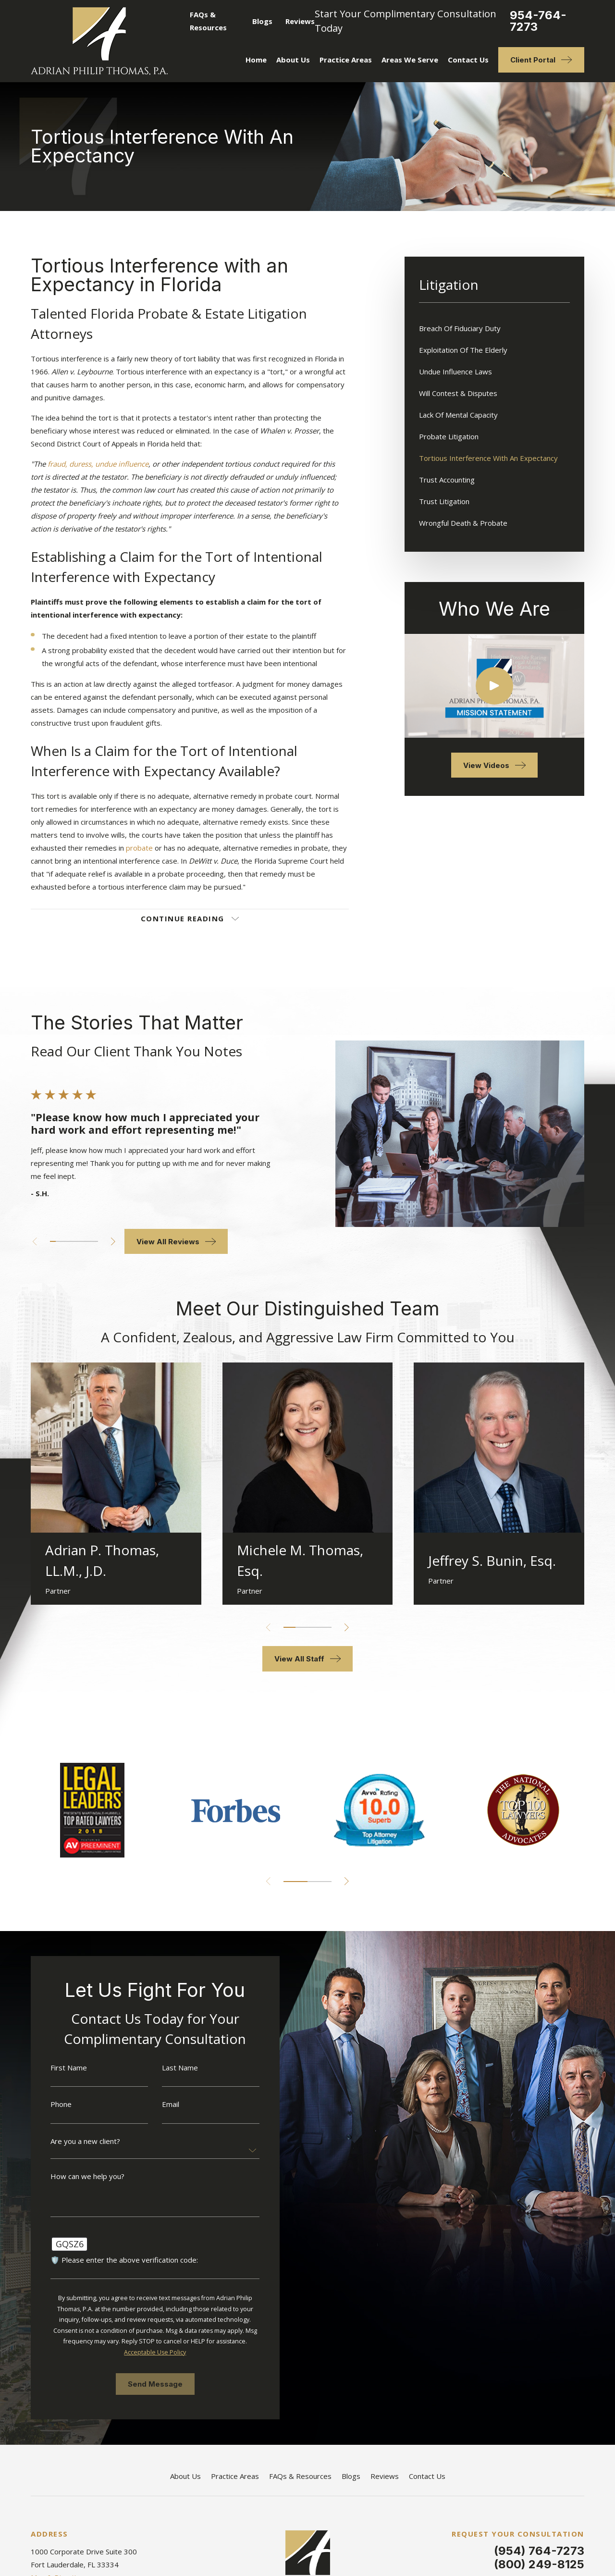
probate (139, 848)
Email (157, 2104)
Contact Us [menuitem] (468, 59)
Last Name (167, 2067)
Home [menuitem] (256, 59)
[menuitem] (494, 328)
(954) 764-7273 (539, 2551)
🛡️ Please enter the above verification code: (111, 2260)
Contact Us (427, 2476)
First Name (55, 2067)
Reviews (300, 21)
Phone (48, 2104)
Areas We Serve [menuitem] (409, 59)
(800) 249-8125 (539, 2564)
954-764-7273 (538, 21)
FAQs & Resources (300, 2476)
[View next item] (100, 1242)
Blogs (262, 21)
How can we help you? (74, 2176)
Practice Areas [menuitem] (346, 59)
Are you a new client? (72, 2141)
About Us (185, 2476)
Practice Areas (235, 2476)
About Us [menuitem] (293, 59)
